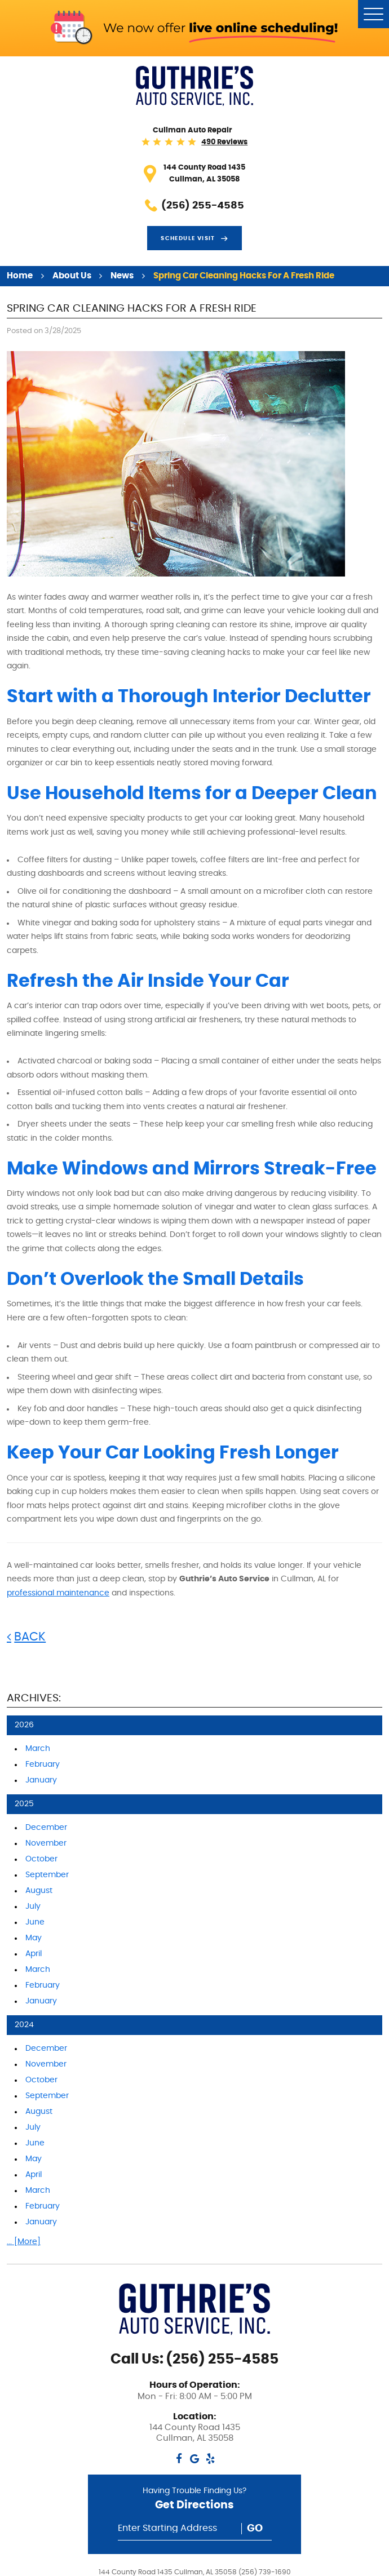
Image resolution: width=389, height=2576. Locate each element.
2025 (24, 1804)
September (47, 1875)
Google (195, 2458)
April (33, 1954)
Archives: (34, 1698)
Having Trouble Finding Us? (195, 2501)
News (122, 276)
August (38, 1891)
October (41, 1859)
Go (255, 2529)
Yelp (211, 2458)
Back (30, 1637)
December (46, 1828)
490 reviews (224, 142)
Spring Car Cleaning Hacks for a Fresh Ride (243, 276)
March (37, 1749)
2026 (24, 1725)
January (41, 1780)
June (35, 1922)
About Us (71, 276)
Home (20, 276)
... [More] (24, 2242)
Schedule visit (188, 238)
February (42, 1764)
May (33, 1938)
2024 (24, 2025)
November (46, 1843)
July (33, 1906)
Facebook (179, 2458)
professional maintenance (58, 1593)
